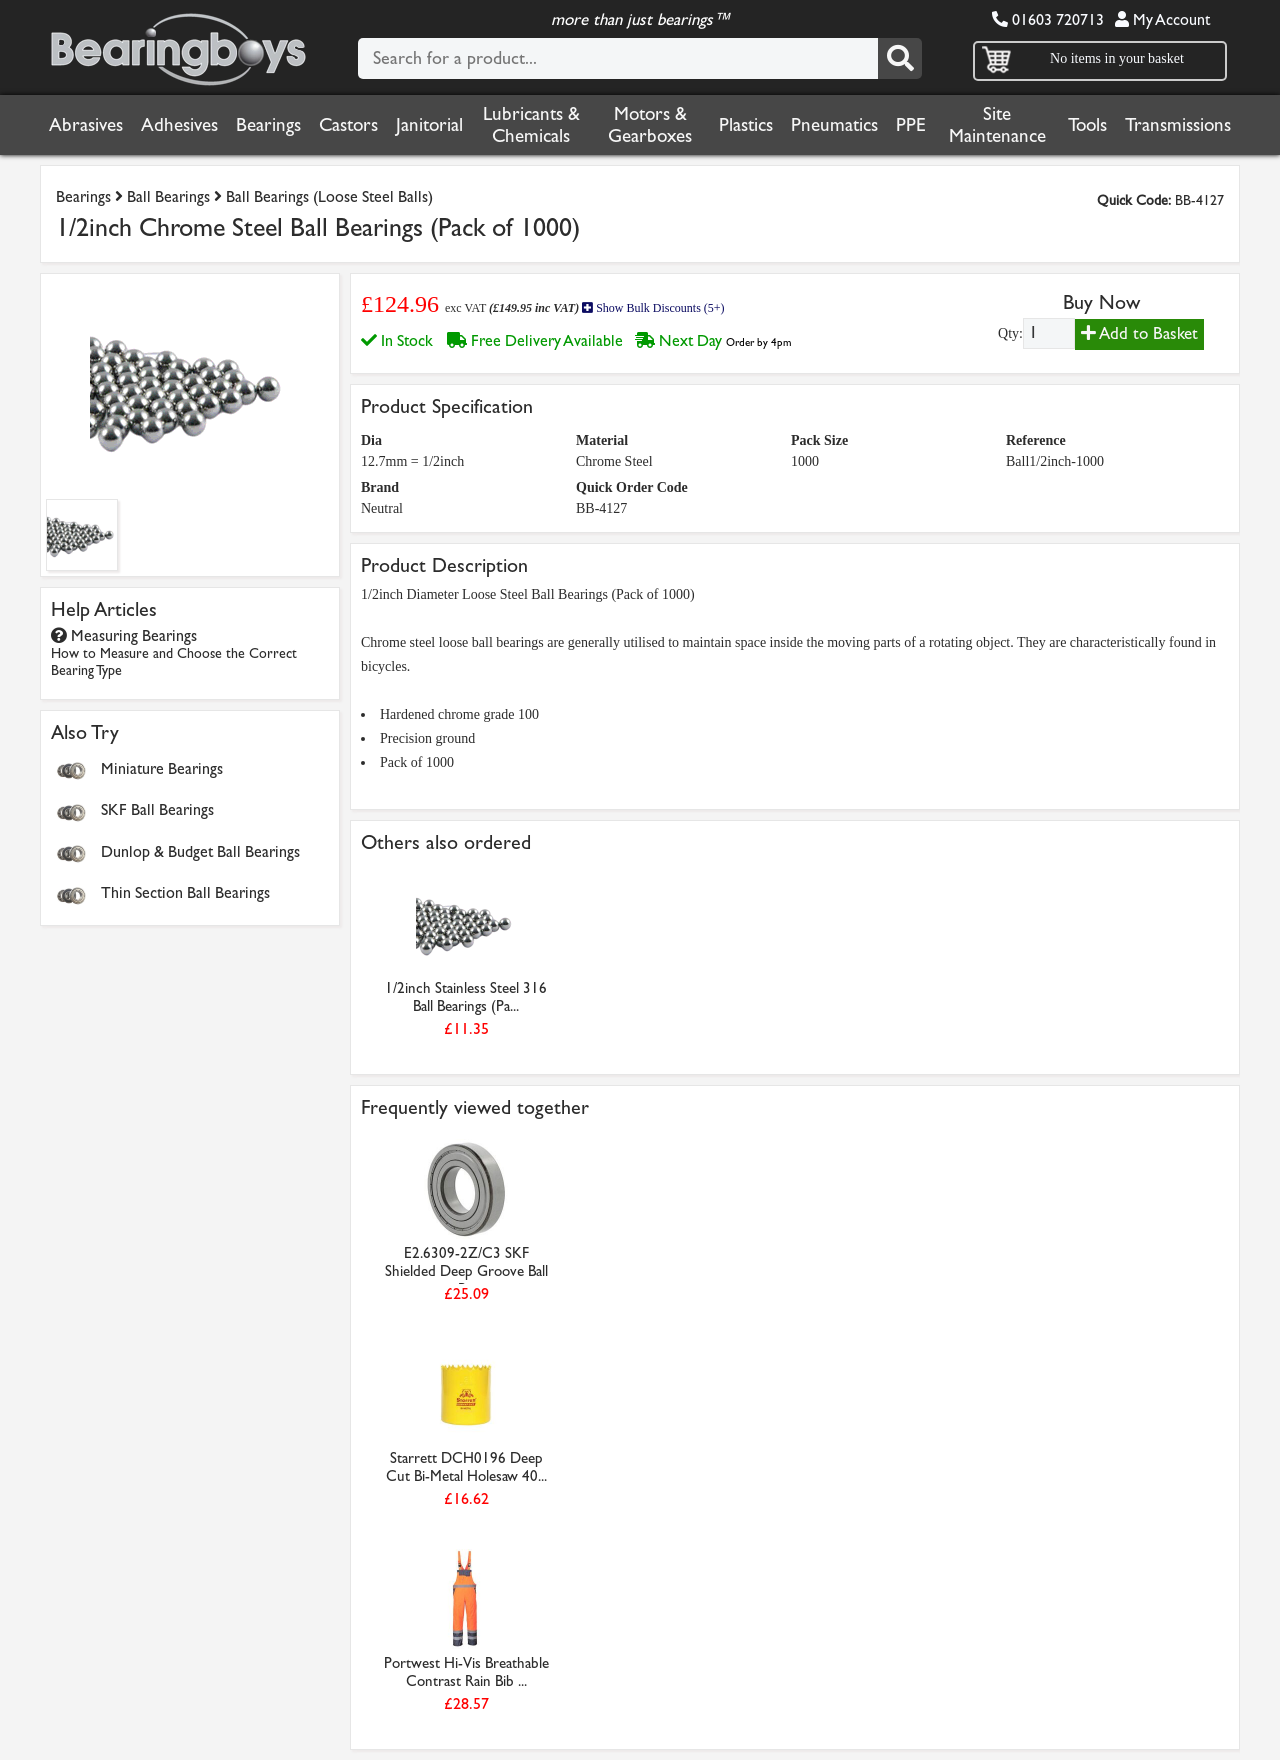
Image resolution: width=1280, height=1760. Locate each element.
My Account (1162, 19)
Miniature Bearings (162, 768)
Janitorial (429, 125)
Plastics (746, 125)
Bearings (268, 125)
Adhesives (179, 125)
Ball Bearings (168, 196)
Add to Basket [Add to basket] (1139, 333)
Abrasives (86, 125)
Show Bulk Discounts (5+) (653, 308)
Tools (1087, 125)
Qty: (1010, 333)
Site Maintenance (997, 125)
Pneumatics (834, 125)
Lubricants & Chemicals (531, 125)
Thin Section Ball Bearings (185, 892)
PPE (911, 125)
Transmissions (1178, 125)
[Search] (900, 58)
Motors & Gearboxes (650, 125)
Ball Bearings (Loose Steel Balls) (329, 196)
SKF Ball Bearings (157, 809)
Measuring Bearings (174, 652)
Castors (348, 125)
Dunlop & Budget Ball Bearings (200, 851)
